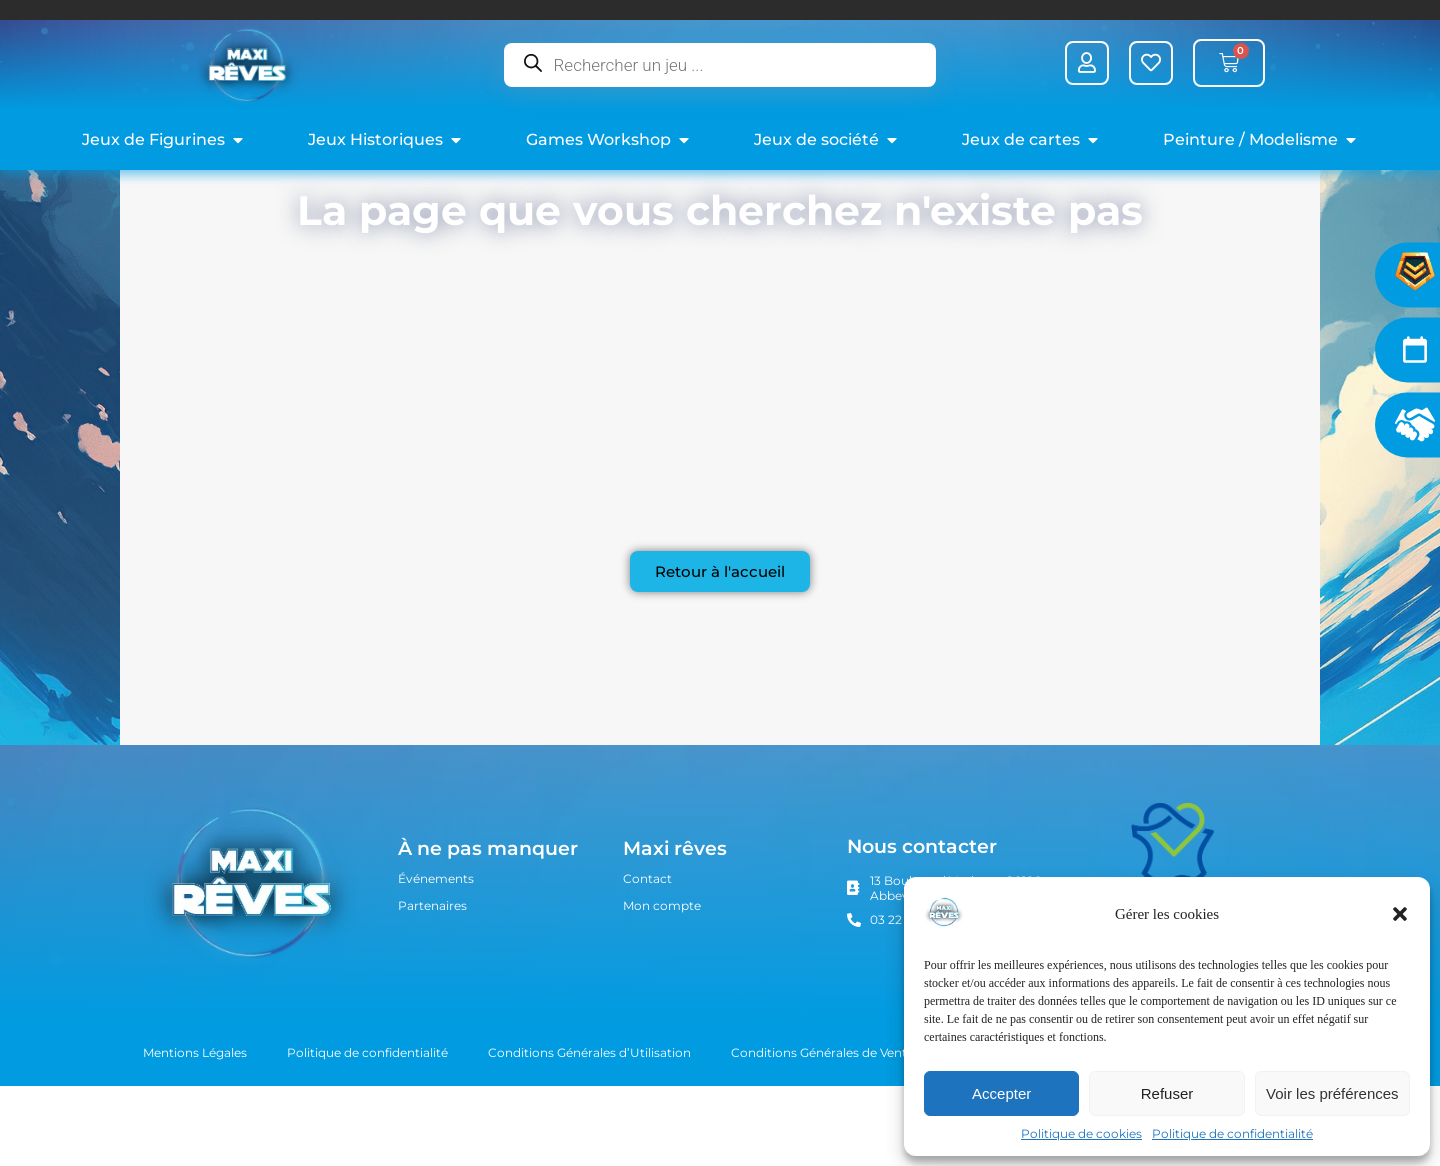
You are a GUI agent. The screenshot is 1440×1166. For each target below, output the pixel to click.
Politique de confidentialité (1232, 1133)
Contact (647, 918)
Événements (436, 918)
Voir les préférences (1332, 1093)
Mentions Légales (195, 1092)
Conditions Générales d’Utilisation (589, 1092)
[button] (1400, 914)
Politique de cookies (1081, 1133)
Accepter (1001, 1093)
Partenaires (432, 945)
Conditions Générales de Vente (822, 1092)
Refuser (1167, 1093)
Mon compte (662, 945)
